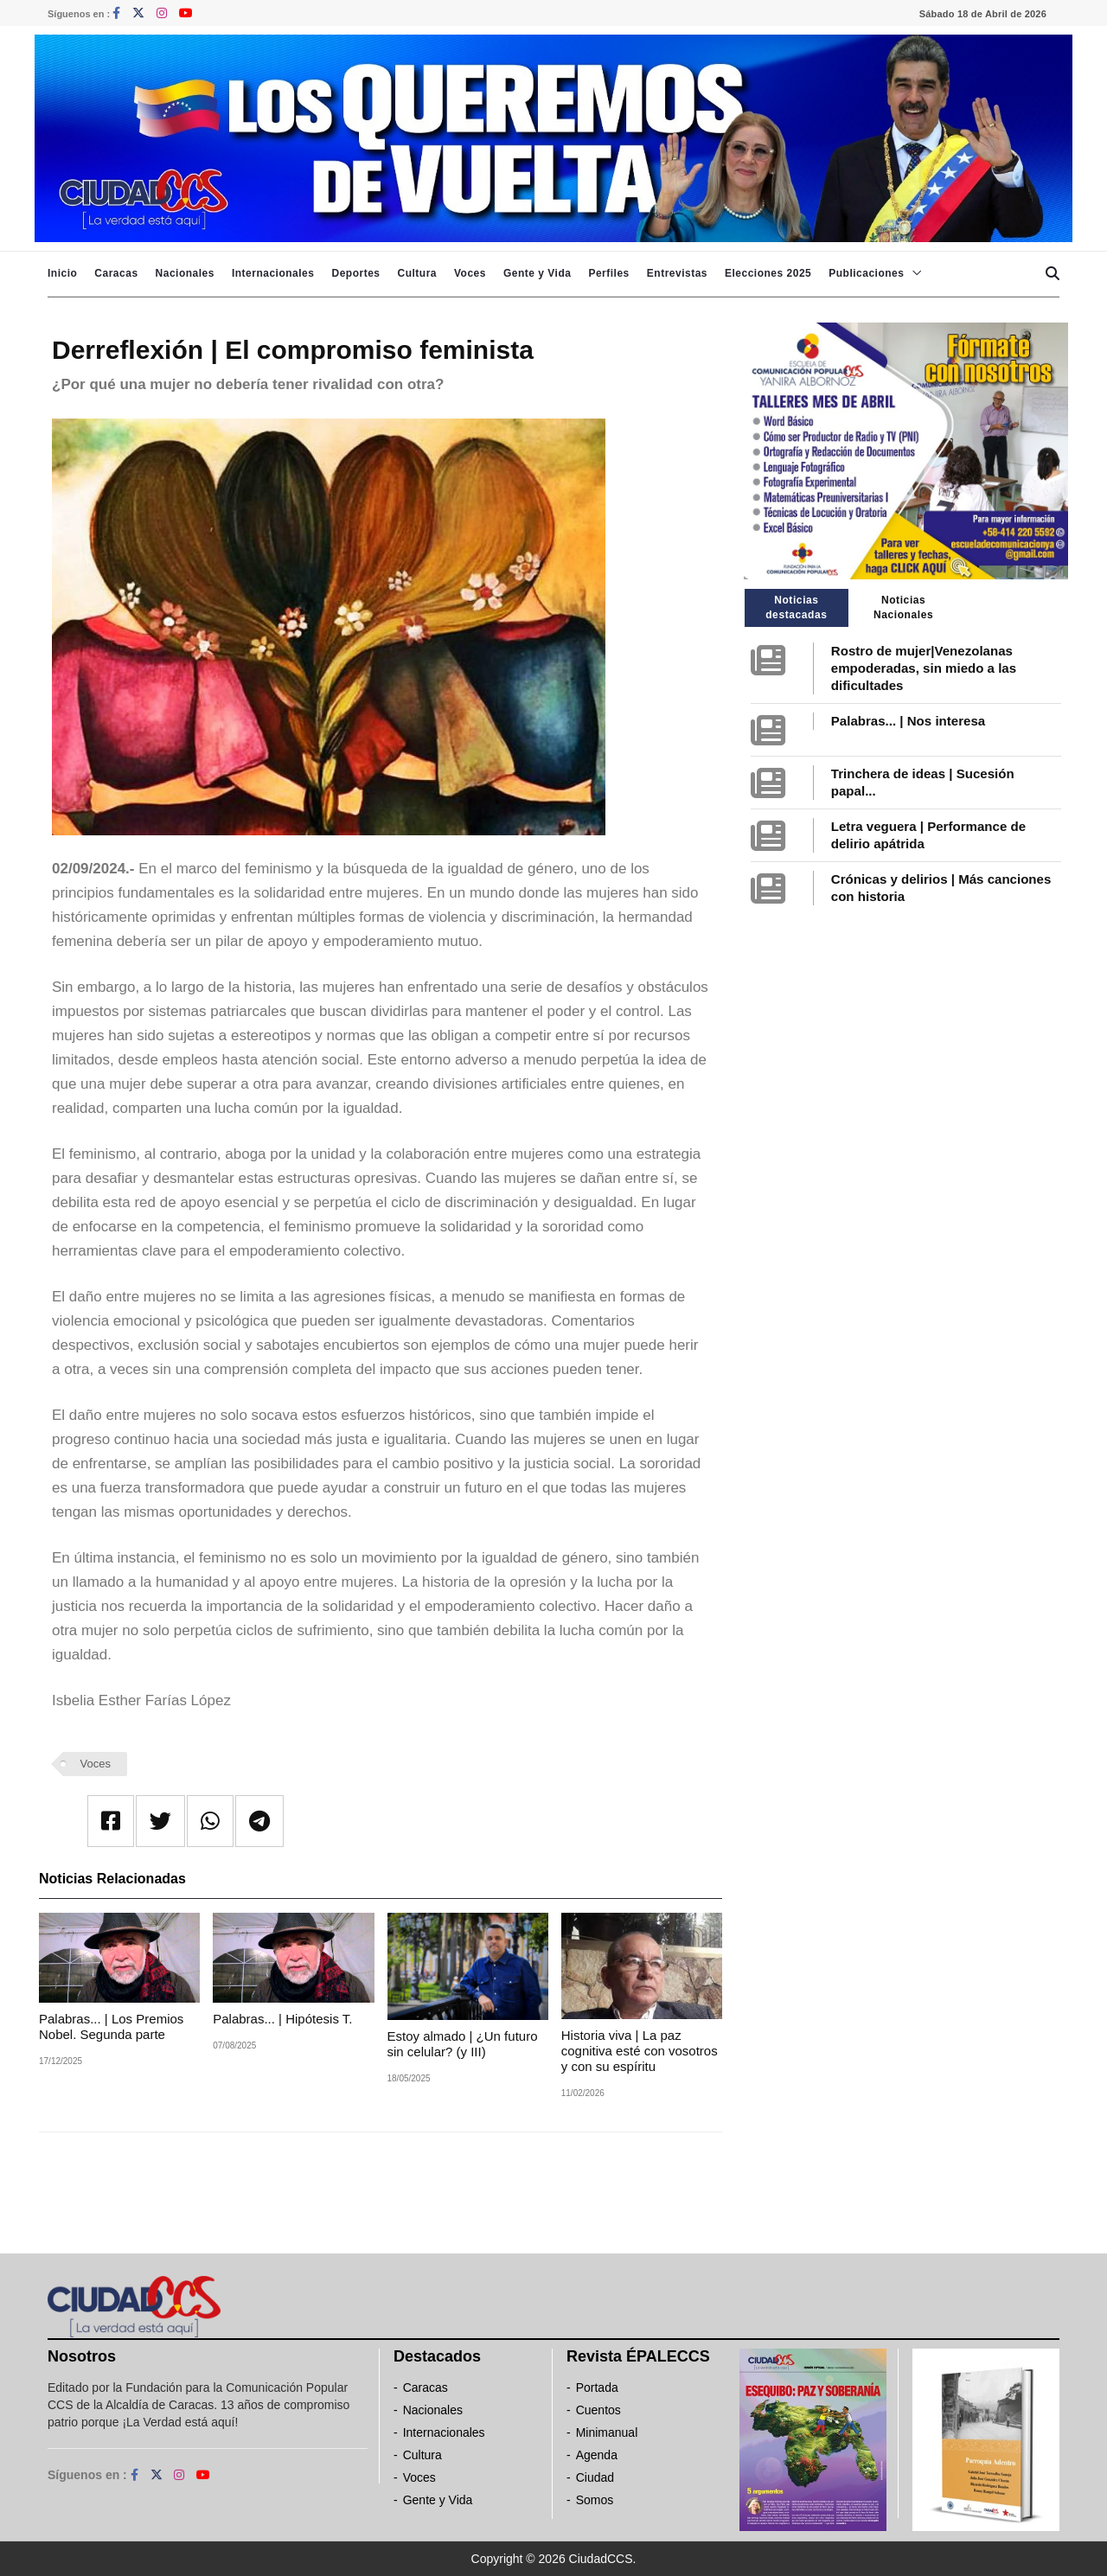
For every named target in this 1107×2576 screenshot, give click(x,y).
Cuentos (598, 2410)
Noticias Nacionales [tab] (903, 607)
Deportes (355, 273)
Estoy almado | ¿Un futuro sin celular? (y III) (462, 2044)
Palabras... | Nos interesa (908, 720)
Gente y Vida (537, 273)
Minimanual (607, 2432)
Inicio (62, 273)
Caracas (116, 273)
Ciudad (595, 2477)
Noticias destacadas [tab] (796, 607)
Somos (595, 2500)
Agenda (596, 2455)
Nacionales (185, 273)
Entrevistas (677, 273)
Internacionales (273, 273)
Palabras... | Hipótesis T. (284, 2018)
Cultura (417, 273)
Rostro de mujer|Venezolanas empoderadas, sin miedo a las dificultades (923, 668)
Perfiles (608, 273)
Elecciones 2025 (768, 273)
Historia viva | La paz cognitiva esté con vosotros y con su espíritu (639, 2051)
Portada (597, 2387)
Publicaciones (866, 273)
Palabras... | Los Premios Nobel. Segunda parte (111, 2026)
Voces (470, 273)
